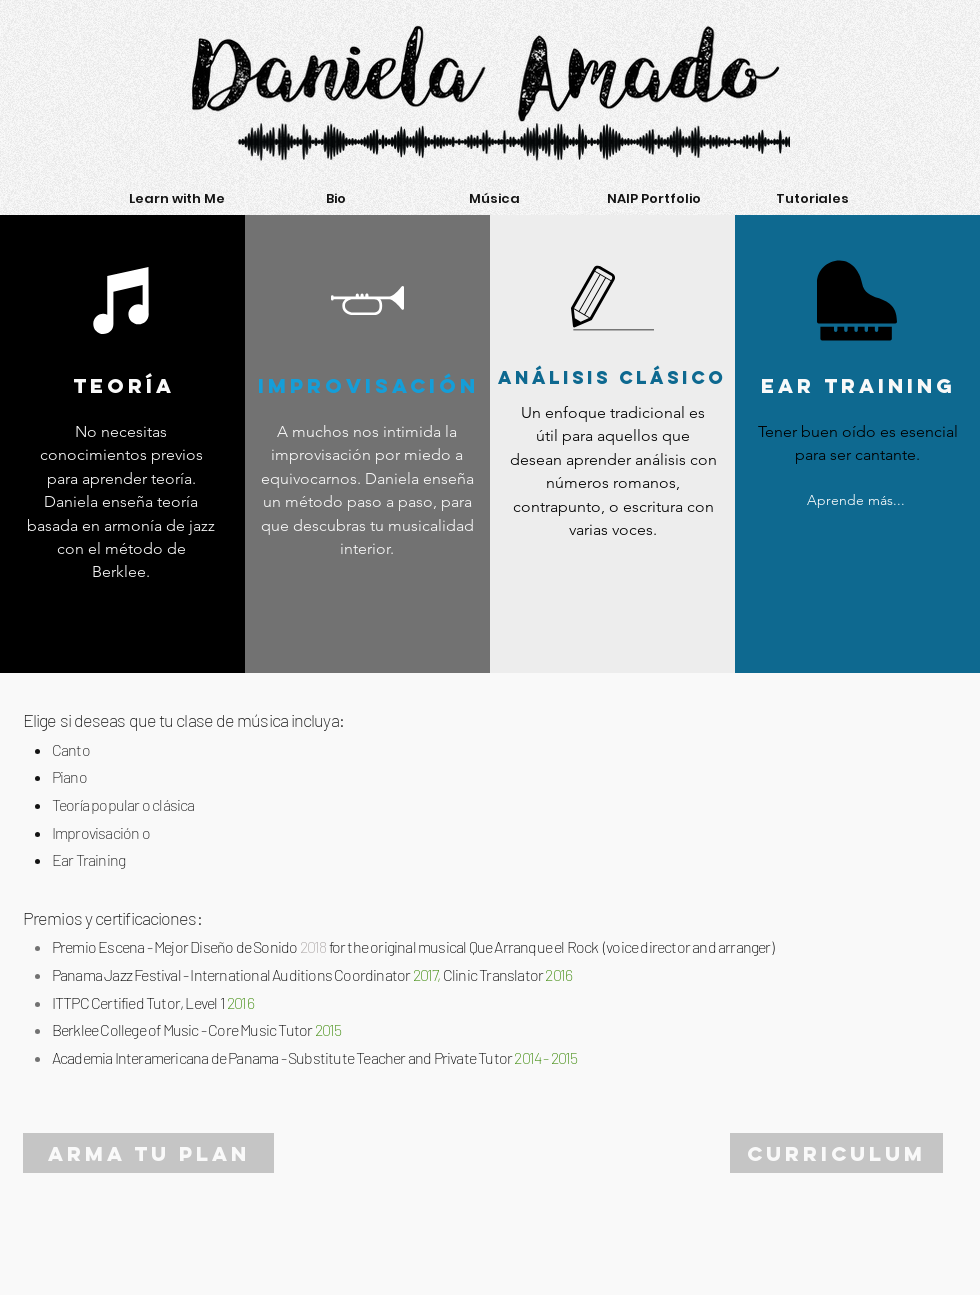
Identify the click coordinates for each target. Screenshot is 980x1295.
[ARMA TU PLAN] (148, 1153)
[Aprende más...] (856, 501)
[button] (176, 199)
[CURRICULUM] (836, 1153)
